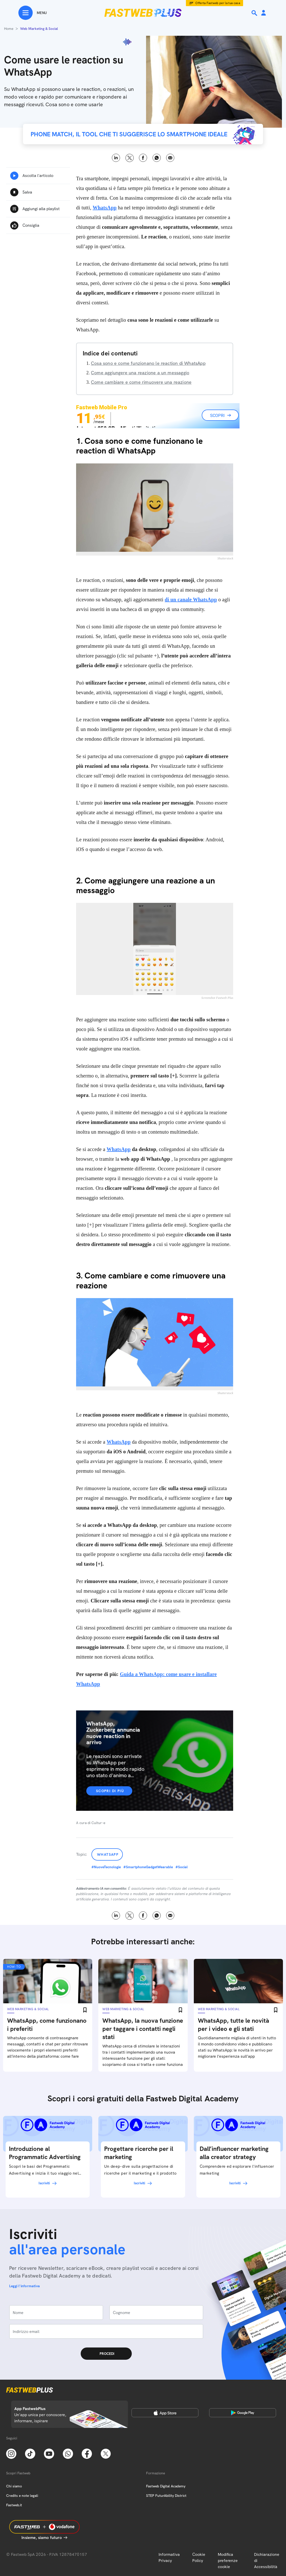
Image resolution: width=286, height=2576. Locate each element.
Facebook (143, 158)
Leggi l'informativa (24, 2286)
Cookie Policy (198, 2557)
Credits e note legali (22, 2495)
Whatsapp (107, 1854)
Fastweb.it (14, 2505)
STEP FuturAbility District (166, 2495)
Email (170, 158)
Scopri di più (110, 1791)
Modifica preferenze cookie (228, 2560)
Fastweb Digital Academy (165, 2486)
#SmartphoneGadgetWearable (148, 1867)
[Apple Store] (165, 2412)
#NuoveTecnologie (106, 1867)
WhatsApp (156, 158)
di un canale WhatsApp (191, 599)
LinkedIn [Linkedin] (116, 158)
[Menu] (32, 13)
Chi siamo (14, 2486)
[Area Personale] (263, 13)
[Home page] (143, 13)
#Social (181, 1867)
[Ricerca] (254, 13)
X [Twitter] (129, 158)
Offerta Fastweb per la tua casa (217, 3)
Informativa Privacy (169, 2557)
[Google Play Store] (242, 2412)
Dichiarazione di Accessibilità (266, 2560)
